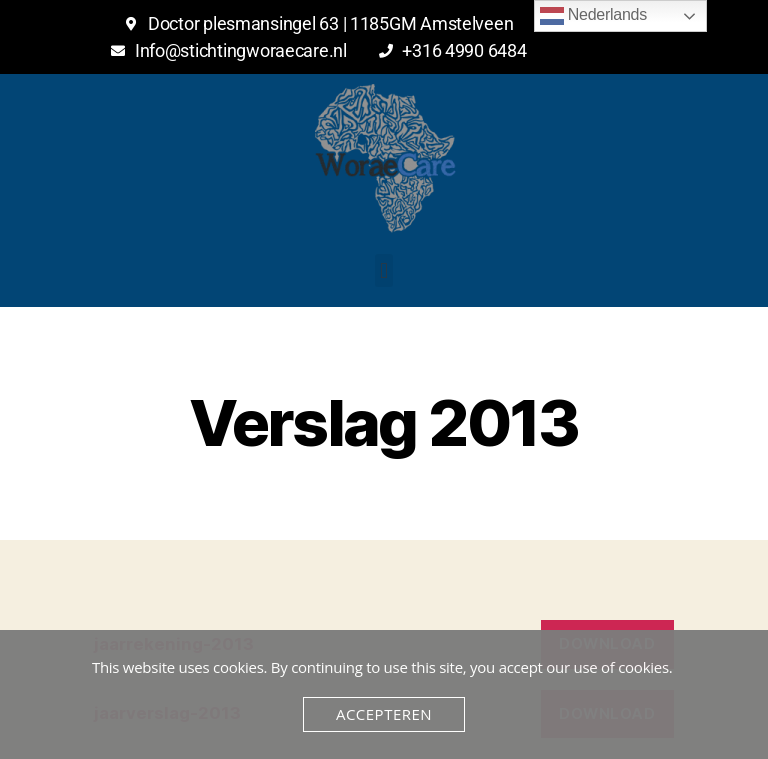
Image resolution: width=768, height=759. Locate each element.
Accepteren (384, 714)
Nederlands (593, 16)
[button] (384, 270)
